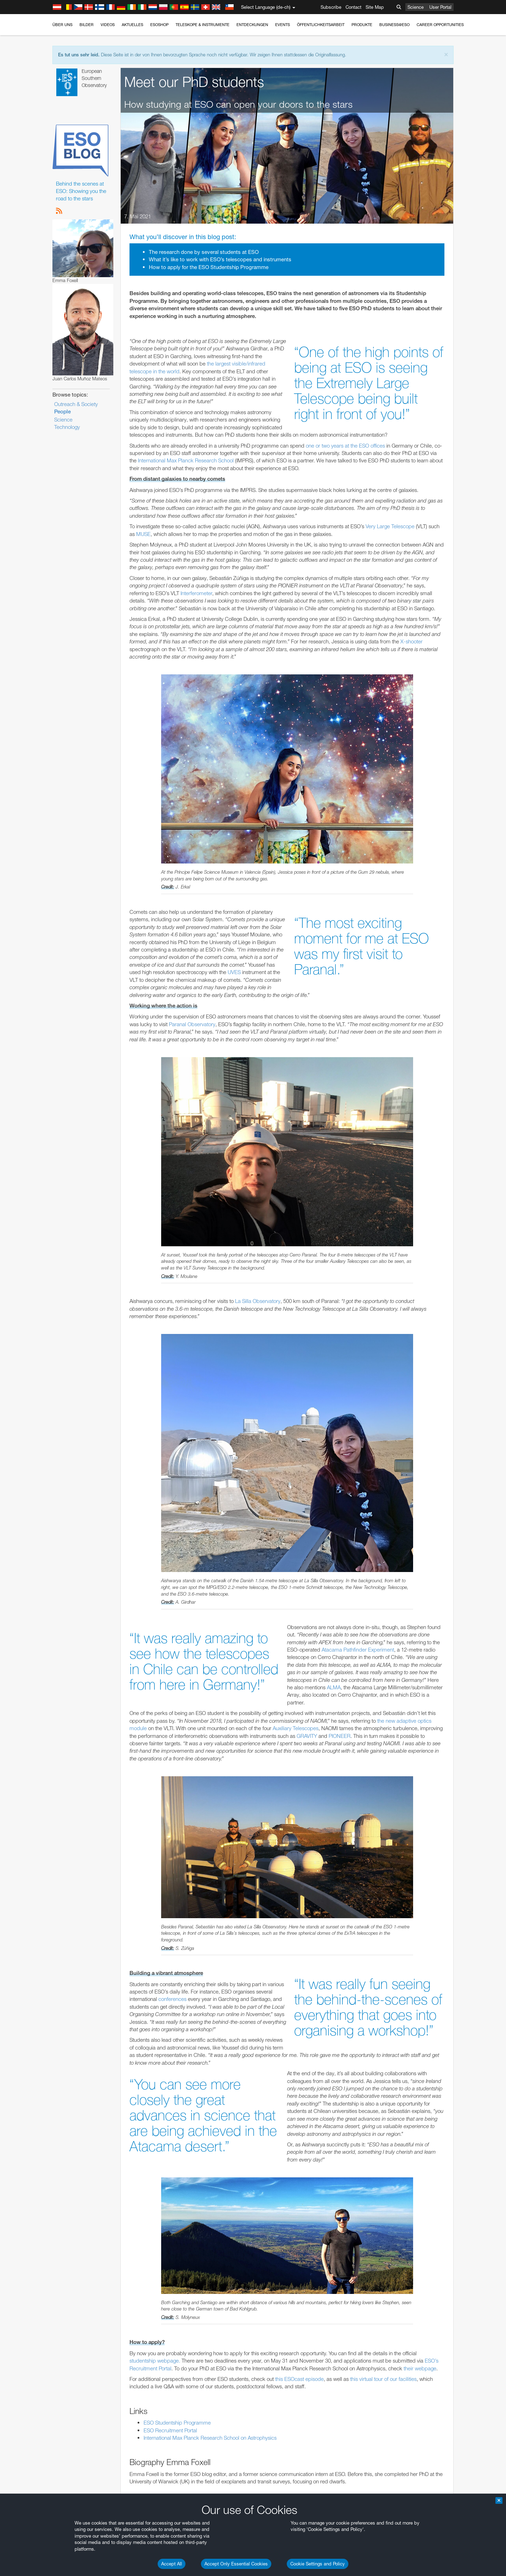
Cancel (107, 1121)
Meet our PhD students (194, 82)
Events (282, 24)
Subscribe (331, 7)
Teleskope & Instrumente (202, 24)
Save (73, 1121)
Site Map (375, 7)
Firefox (78, 1010)
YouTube (66, 868)
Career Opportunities (440, 24)
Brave (77, 991)
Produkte (362, 24)
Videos (108, 24)
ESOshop (159, 24)
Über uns (62, 24)
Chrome (80, 997)
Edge (77, 1004)
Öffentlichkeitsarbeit (320, 24)
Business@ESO (394, 24)
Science (415, 7)
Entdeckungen (252, 24)
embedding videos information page (114, 881)
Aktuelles (132, 24)
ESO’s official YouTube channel (216, 868)
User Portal (440, 7)
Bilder (87, 24)
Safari (77, 1017)
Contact (353, 7)
